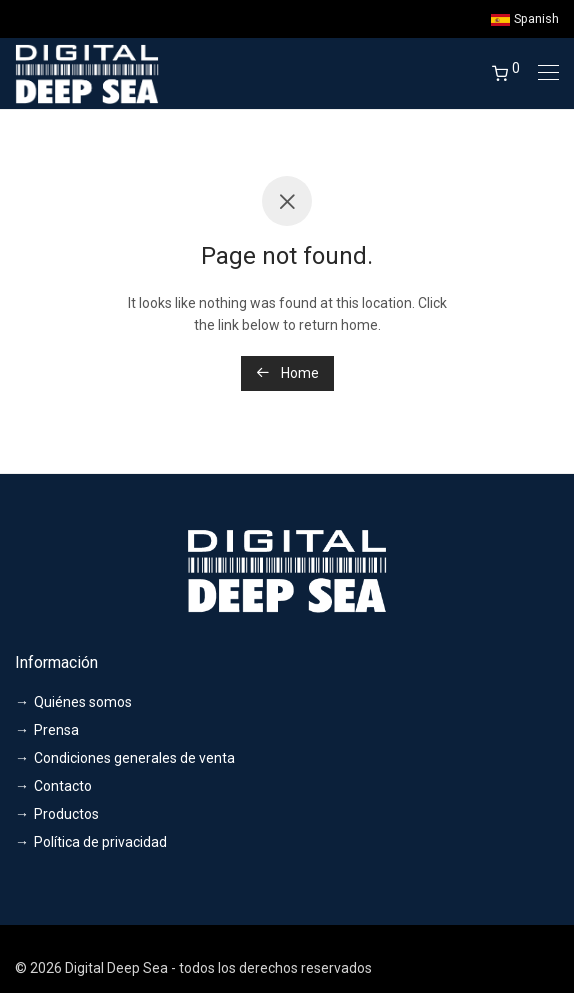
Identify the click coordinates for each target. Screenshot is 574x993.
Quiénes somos (83, 702)
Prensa (56, 730)
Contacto (63, 786)
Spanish (525, 19)
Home (287, 373)
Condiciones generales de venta (134, 758)
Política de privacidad (100, 842)
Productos (66, 814)
